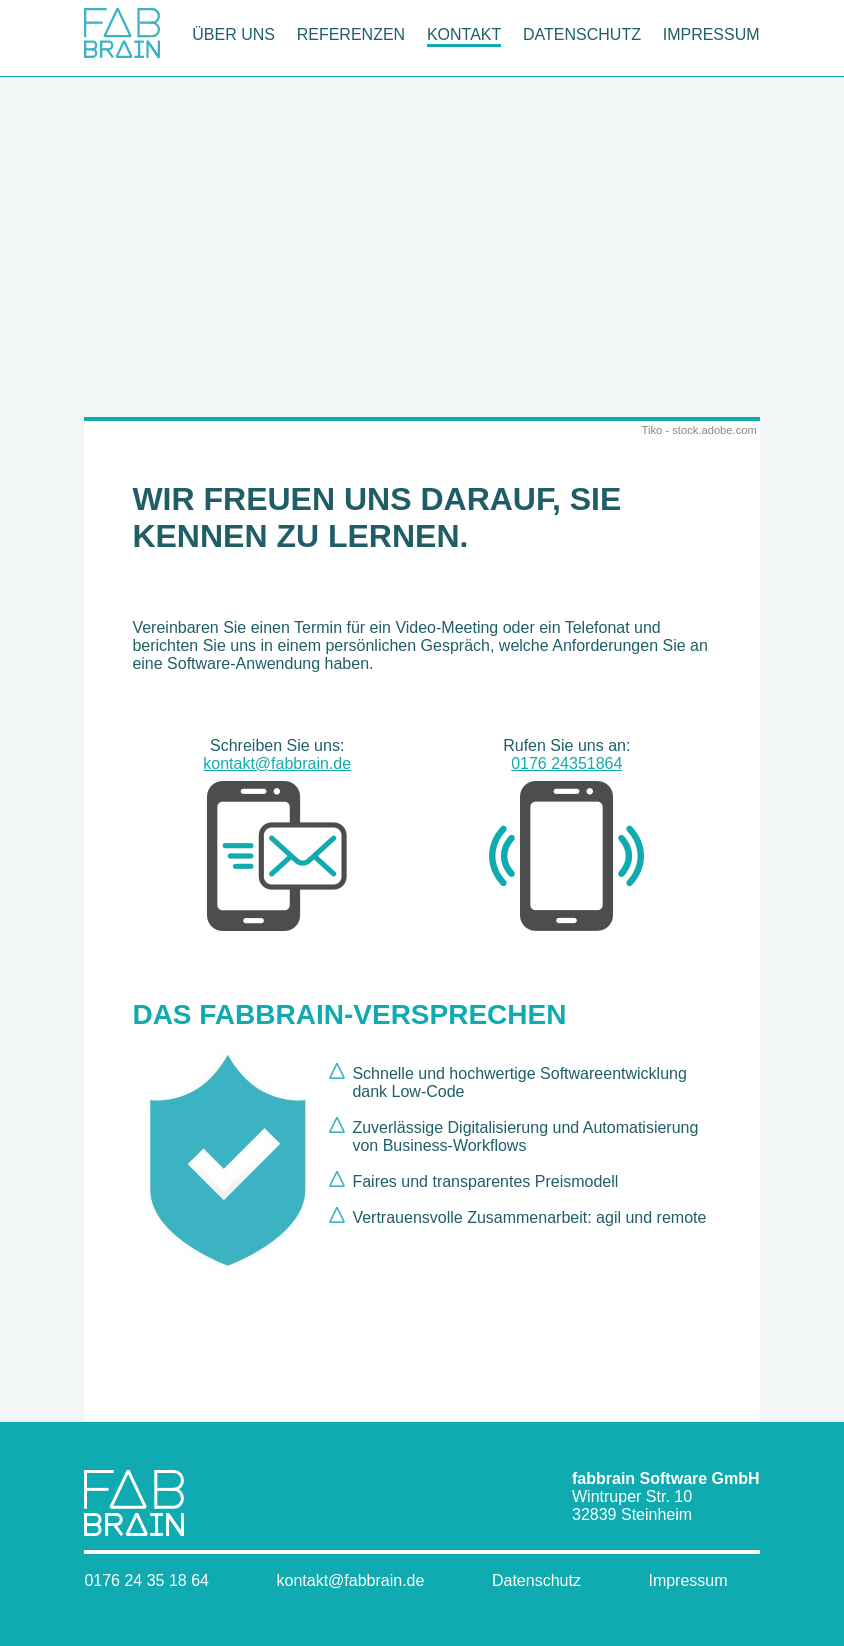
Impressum (711, 34)
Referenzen (351, 34)
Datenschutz (582, 34)
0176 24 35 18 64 (146, 1580)
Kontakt (464, 34)
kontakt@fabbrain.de (277, 845)
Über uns (233, 34)
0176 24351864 (567, 845)
